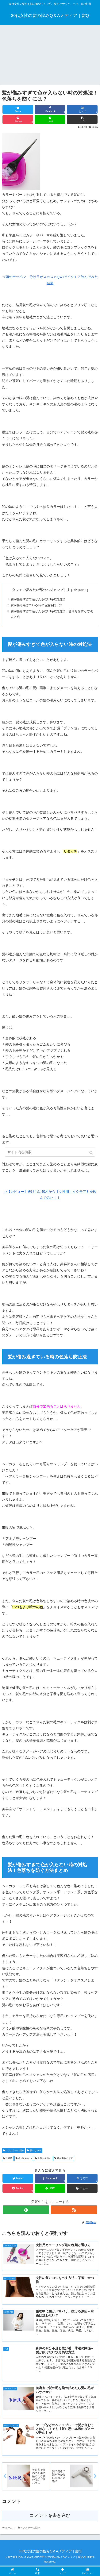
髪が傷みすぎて (65, 2159)
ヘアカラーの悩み (15, 2151)
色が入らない (25, 2159)
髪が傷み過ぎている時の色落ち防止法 (36, 605)
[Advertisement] (50, 56)
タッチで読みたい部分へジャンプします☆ (44, 590)
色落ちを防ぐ (44, 2159)
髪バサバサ (35, 2151)
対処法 (9, 2159)
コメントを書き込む (50, 2516)
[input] (50, 1153)
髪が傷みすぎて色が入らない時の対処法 (38, 599)
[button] (91, 1154)
